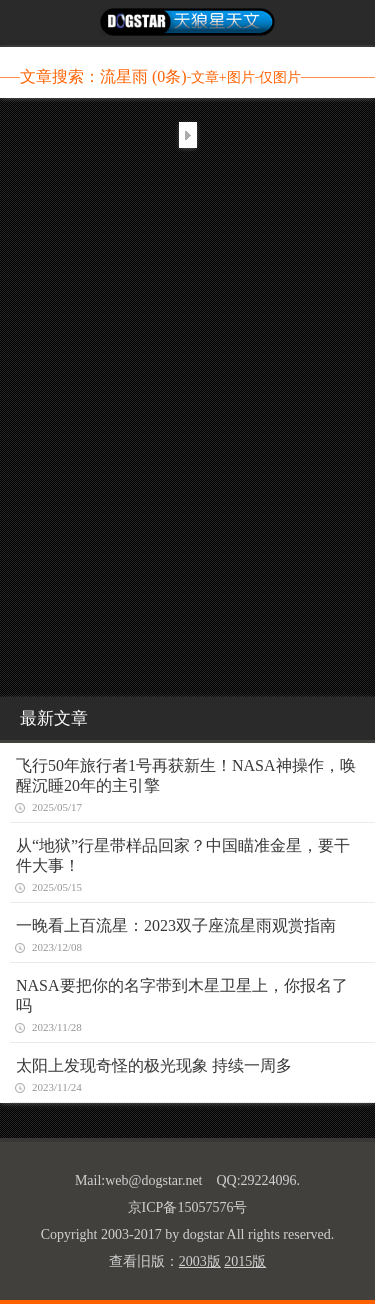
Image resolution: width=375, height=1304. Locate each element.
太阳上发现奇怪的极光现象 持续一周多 (154, 1065)
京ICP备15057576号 (188, 1207)
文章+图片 (223, 77)
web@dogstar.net (153, 1180)
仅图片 (280, 77)
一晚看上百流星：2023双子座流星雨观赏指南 (176, 925)
